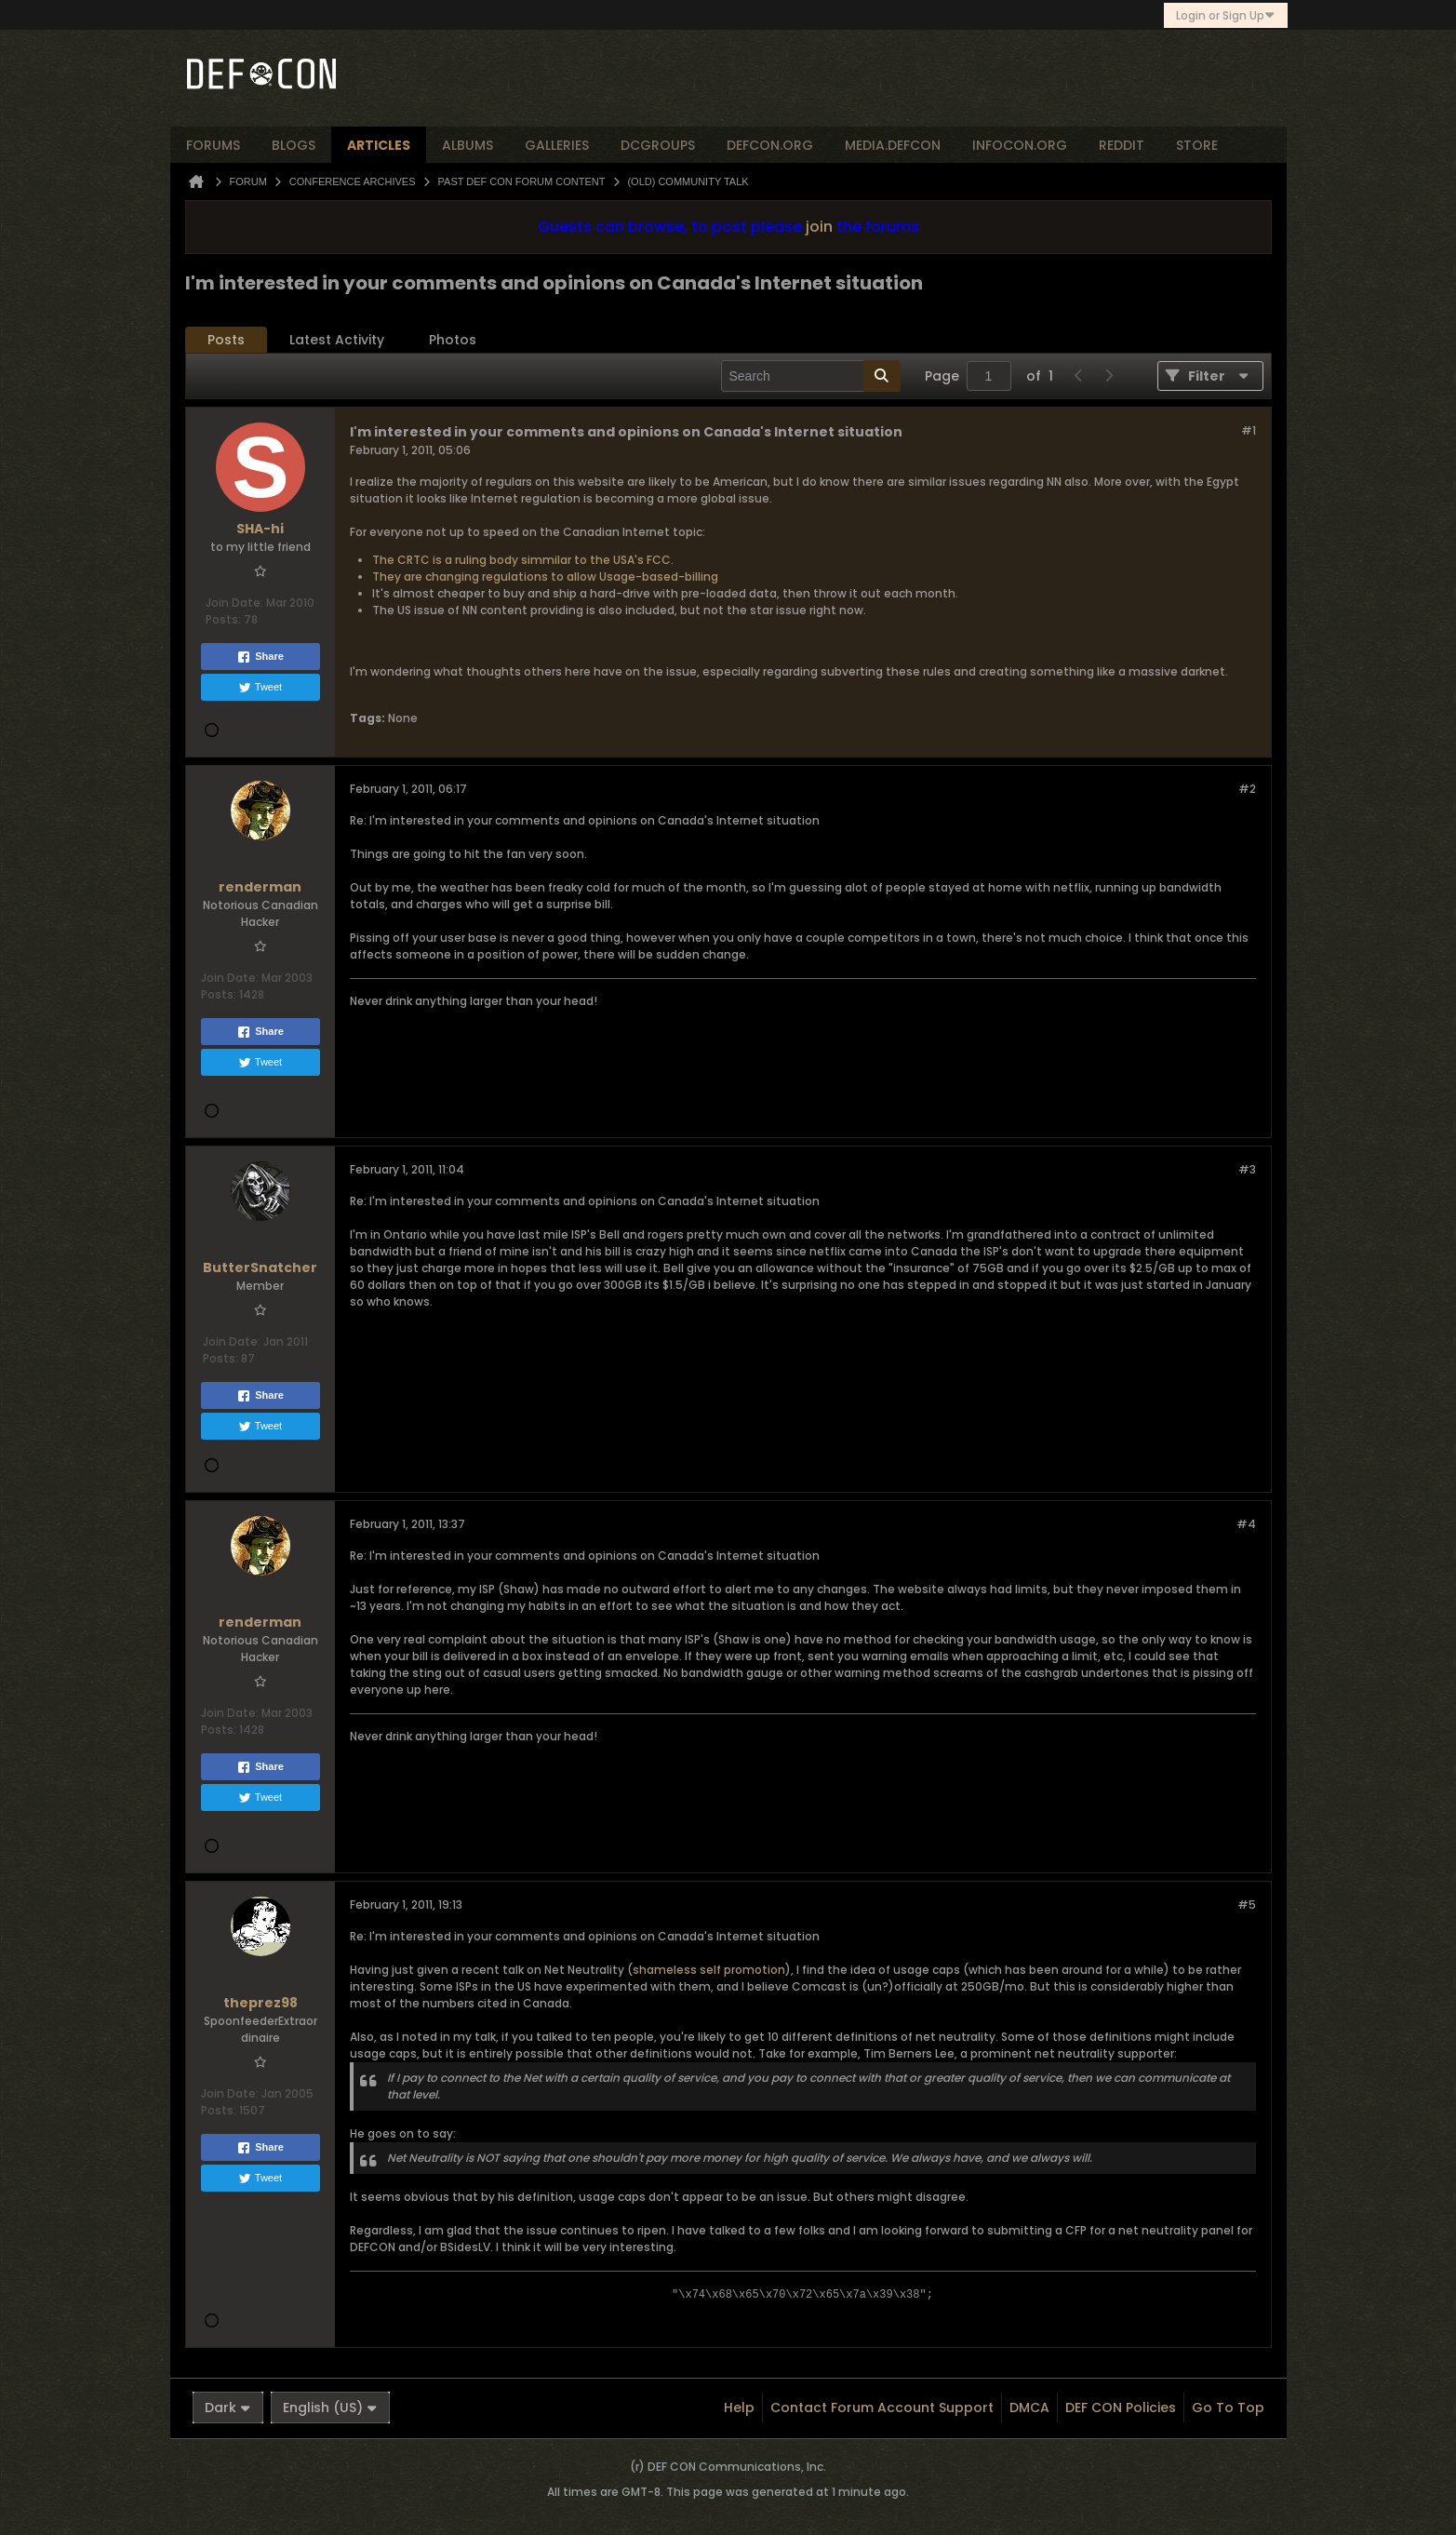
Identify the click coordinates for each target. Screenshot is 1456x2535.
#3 (1247, 1169)
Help (739, 2407)
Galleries (557, 145)
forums (213, 145)
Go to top (1228, 2407)
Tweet (260, 687)
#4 (1246, 1524)
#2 (1247, 789)
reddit (1121, 145)
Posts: (223, 619)
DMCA (1029, 2407)
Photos (452, 339)
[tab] (226, 340)
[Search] (811, 376)
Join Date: (234, 602)
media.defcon (893, 145)
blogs (293, 145)
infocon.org (1019, 145)
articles (378, 145)
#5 (1246, 1904)
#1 (1248, 430)
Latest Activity (336, 339)
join (819, 226)
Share (260, 657)
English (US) (330, 2407)
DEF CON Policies (1120, 2407)
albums (467, 145)
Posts (226, 339)
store (1197, 145)
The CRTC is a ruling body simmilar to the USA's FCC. (523, 560)
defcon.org (770, 145)
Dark (228, 2407)
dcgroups (658, 145)
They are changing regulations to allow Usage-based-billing (545, 576)
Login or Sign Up (1226, 15)
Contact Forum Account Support (882, 2407)
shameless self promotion (709, 1970)
